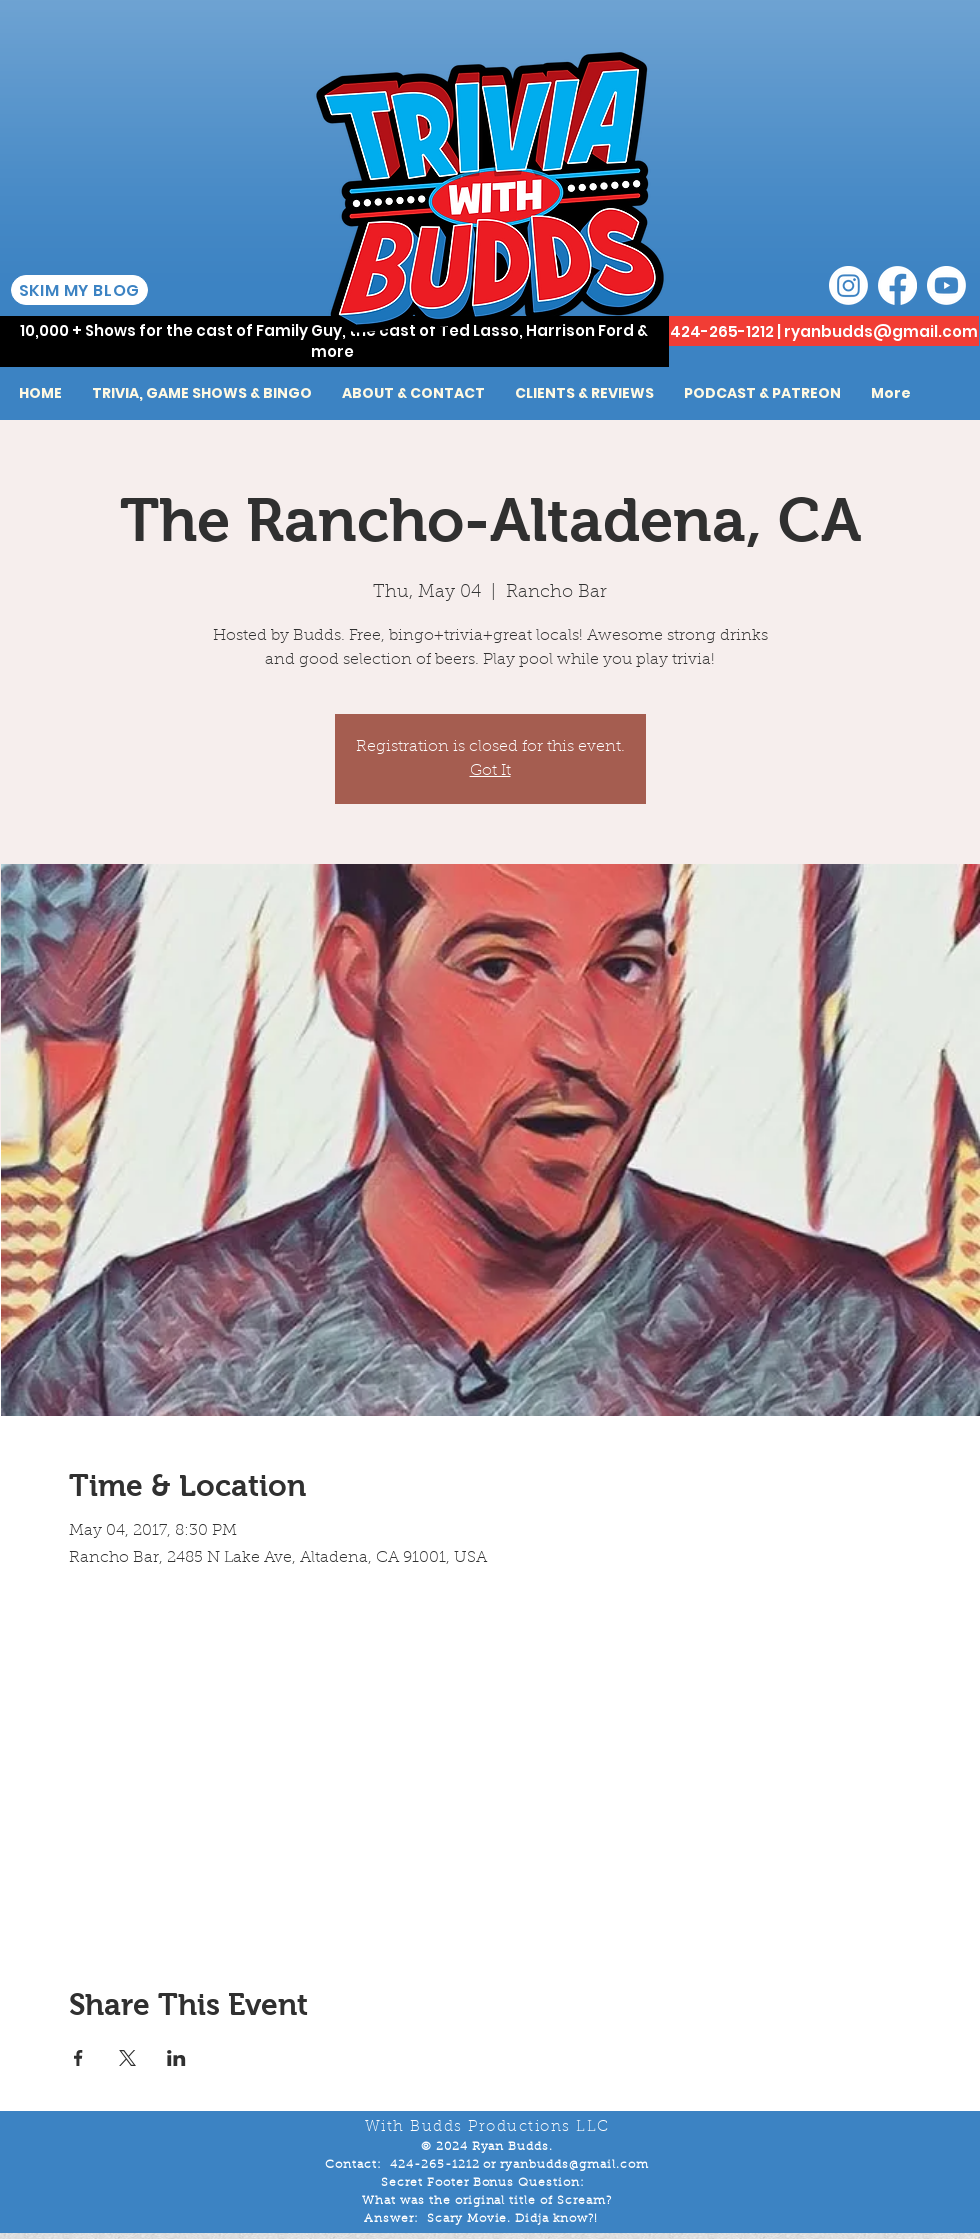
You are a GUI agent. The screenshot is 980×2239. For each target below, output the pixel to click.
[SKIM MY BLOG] (79, 290)
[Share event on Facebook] (78, 2058)
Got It (490, 771)
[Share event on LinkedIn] (176, 2058)
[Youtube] (946, 285)
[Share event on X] (127, 2058)
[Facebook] (897, 285)
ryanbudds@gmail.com (881, 331)
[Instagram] (848, 285)
